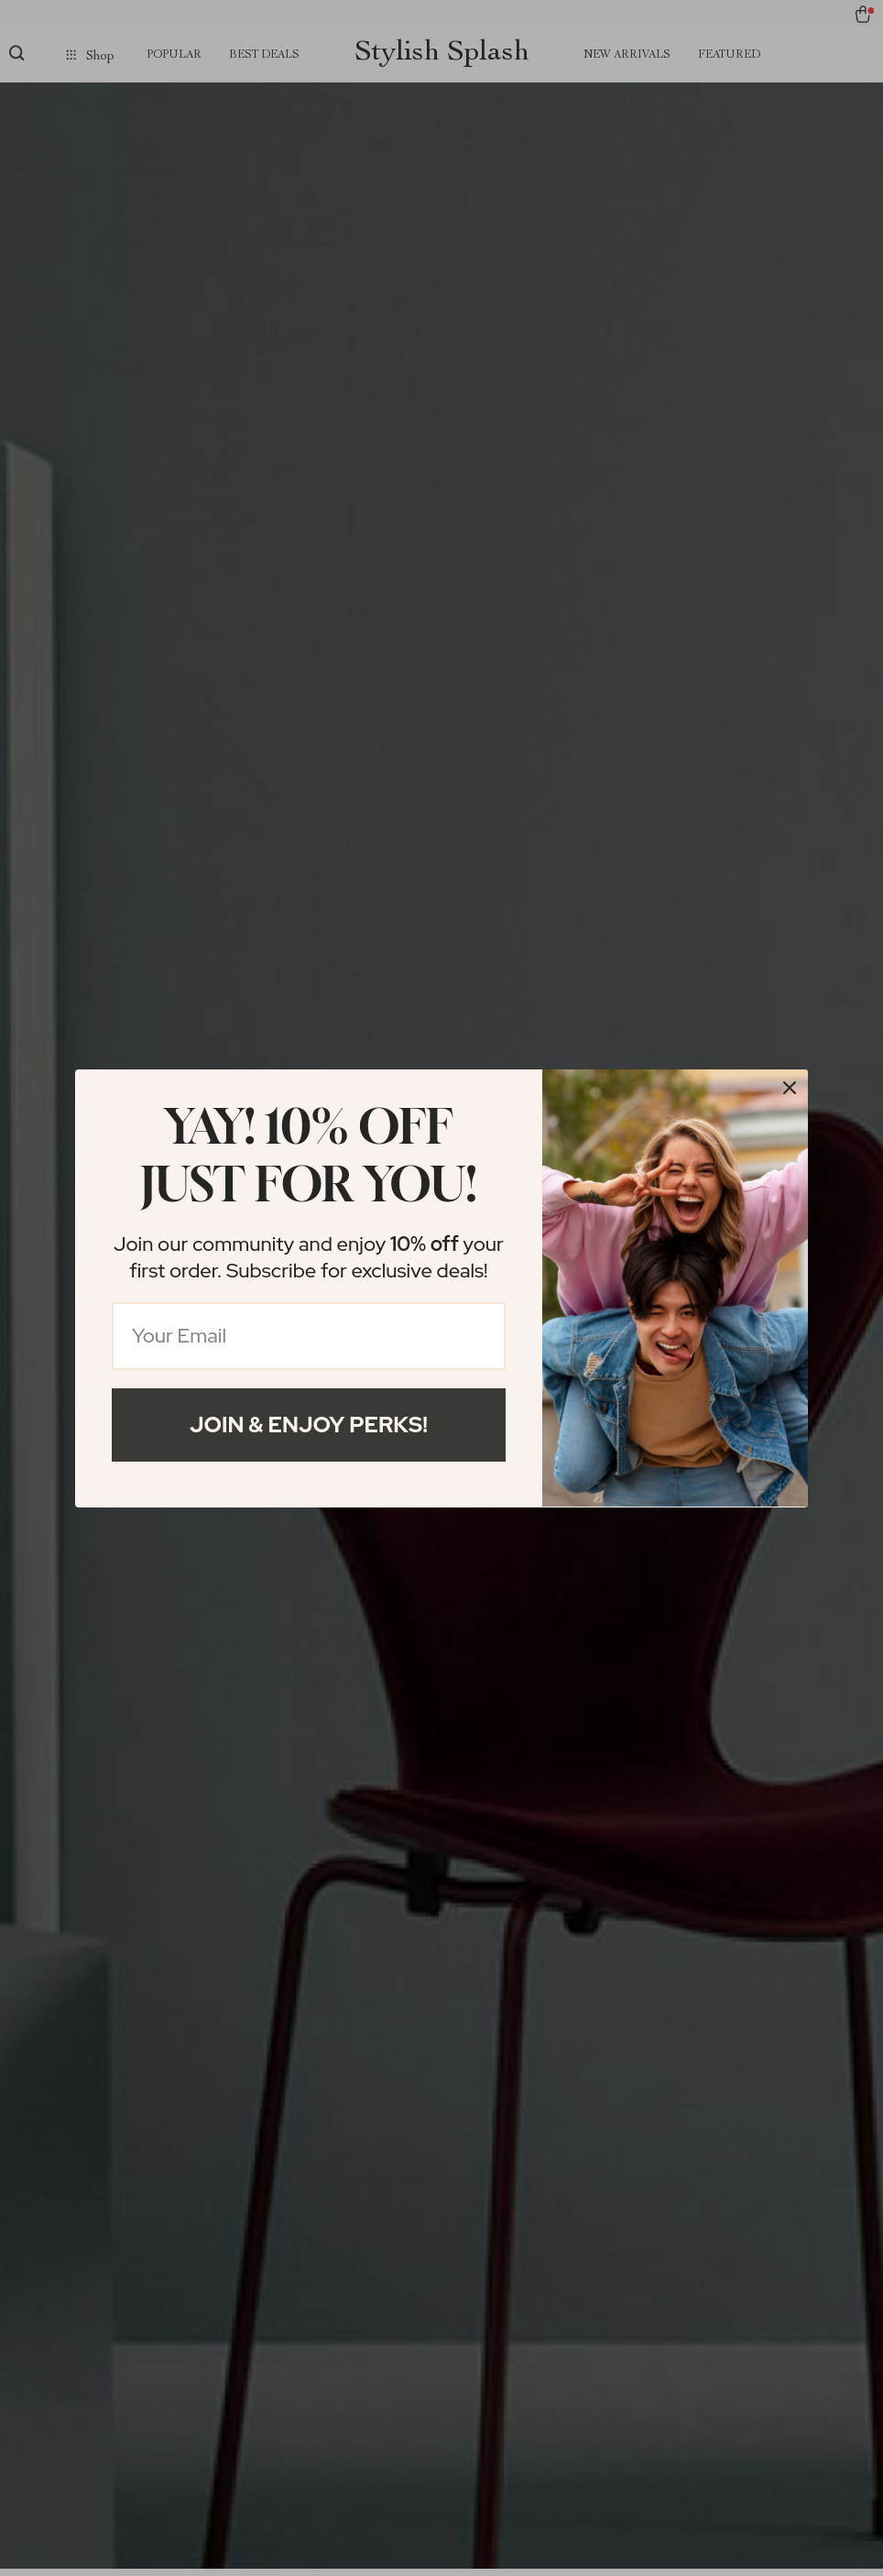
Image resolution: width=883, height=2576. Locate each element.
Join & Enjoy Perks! (309, 1424)
